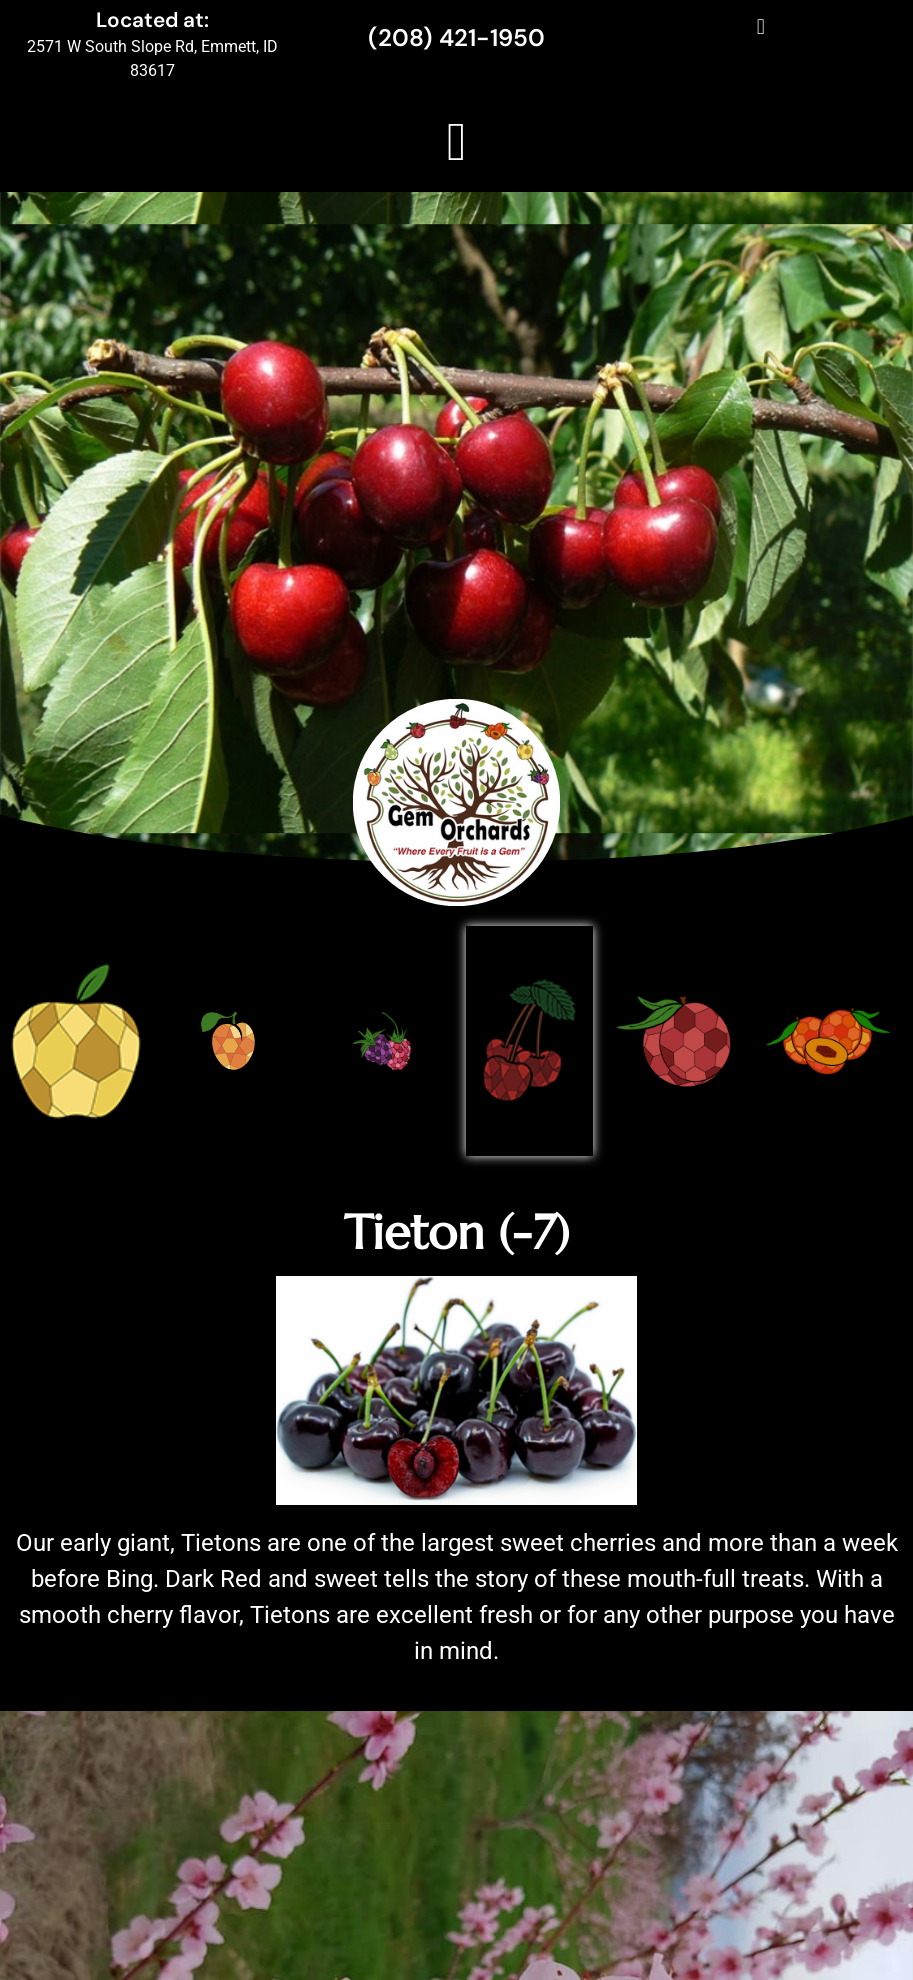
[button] (760, 26)
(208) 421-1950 (456, 37)
